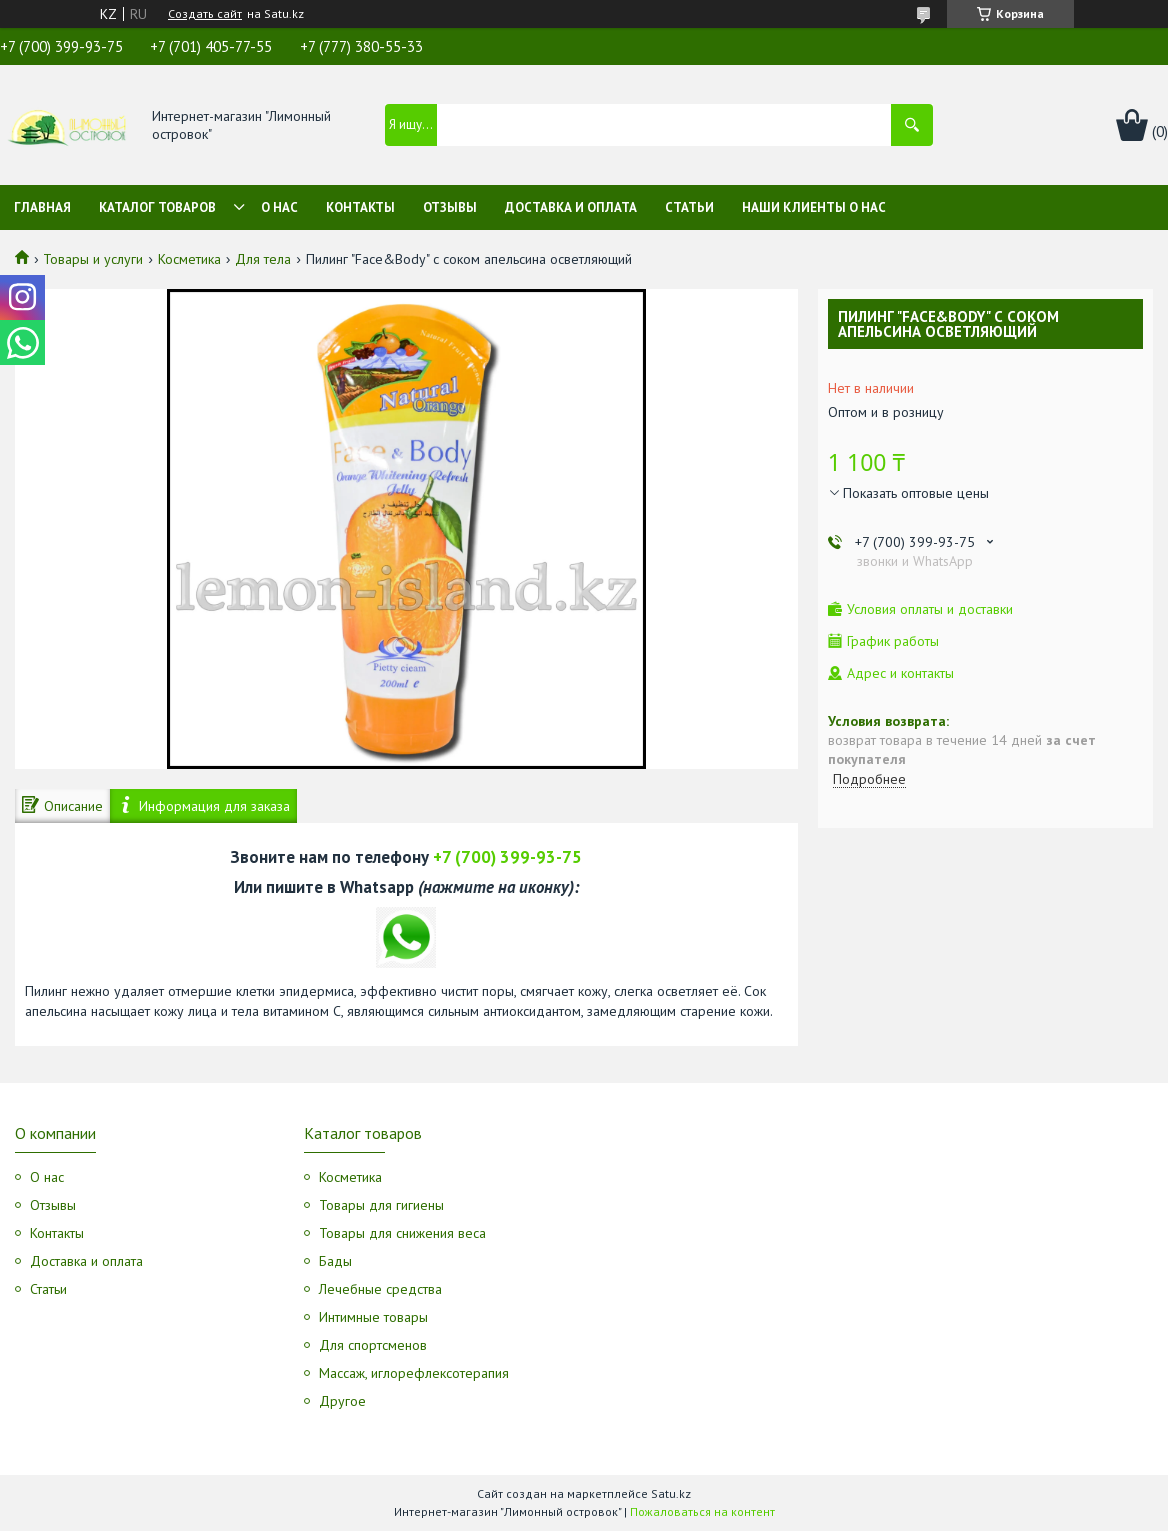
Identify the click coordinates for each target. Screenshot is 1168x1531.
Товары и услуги (93, 259)
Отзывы (450, 207)
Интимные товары (373, 1317)
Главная (42, 207)
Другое (342, 1401)
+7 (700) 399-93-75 (507, 857)
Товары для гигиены (381, 1205)
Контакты (360, 207)
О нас (279, 207)
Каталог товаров (157, 207)
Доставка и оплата (571, 207)
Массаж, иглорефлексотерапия (414, 1373)
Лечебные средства (380, 1289)
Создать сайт (205, 14)
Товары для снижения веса (402, 1233)
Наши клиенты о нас (814, 207)
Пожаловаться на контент (702, 1511)
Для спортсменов (373, 1345)
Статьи (689, 207)
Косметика (189, 259)
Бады (335, 1261)
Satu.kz (671, 1493)
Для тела (263, 259)
